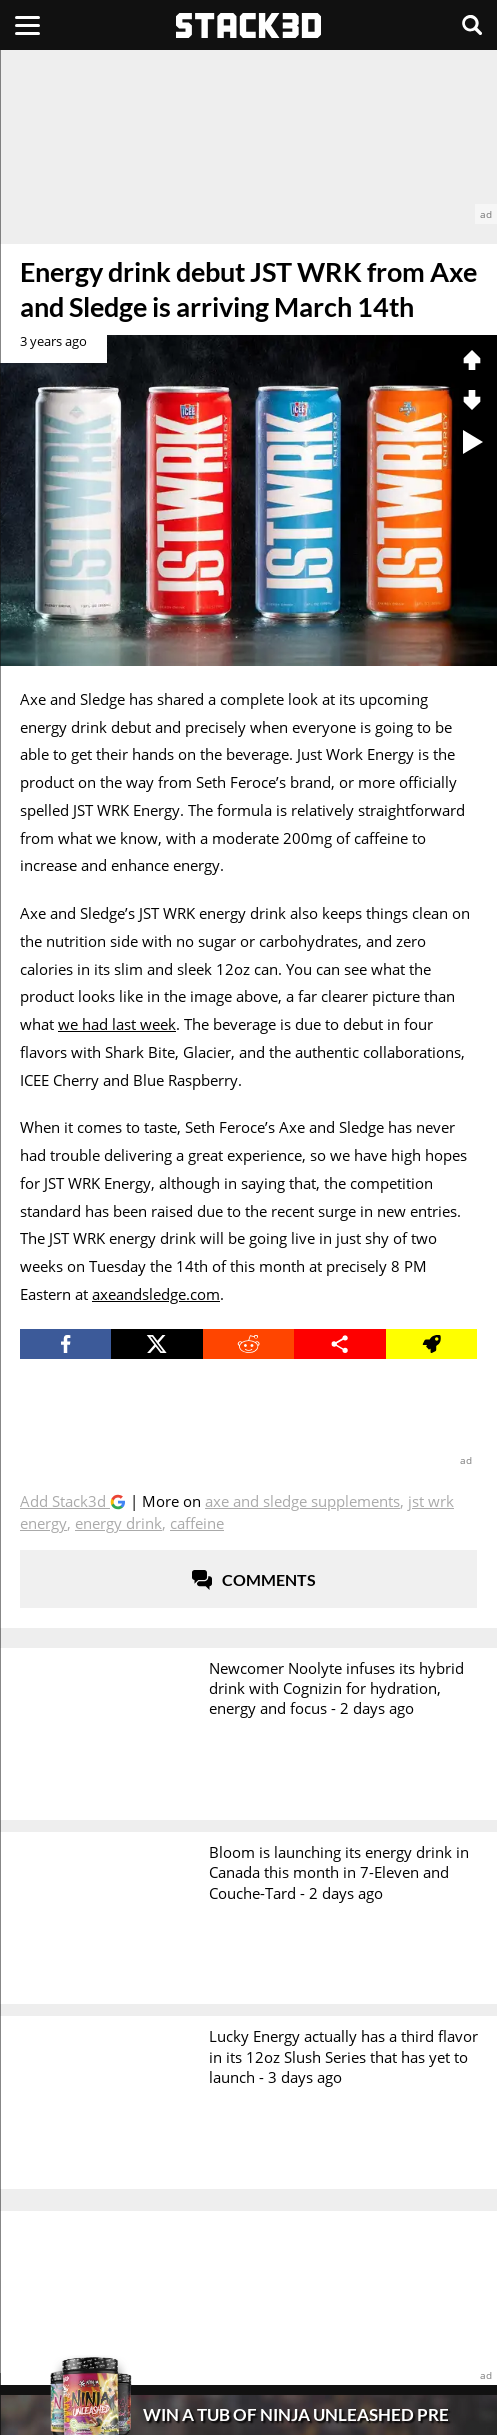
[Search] (472, 25)
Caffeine (197, 1523)
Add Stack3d (65, 1501)
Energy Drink (118, 1523)
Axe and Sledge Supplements (302, 1501)
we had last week (117, 1024)
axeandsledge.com (156, 1294)
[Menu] (27, 25)
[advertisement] (248, 137)
